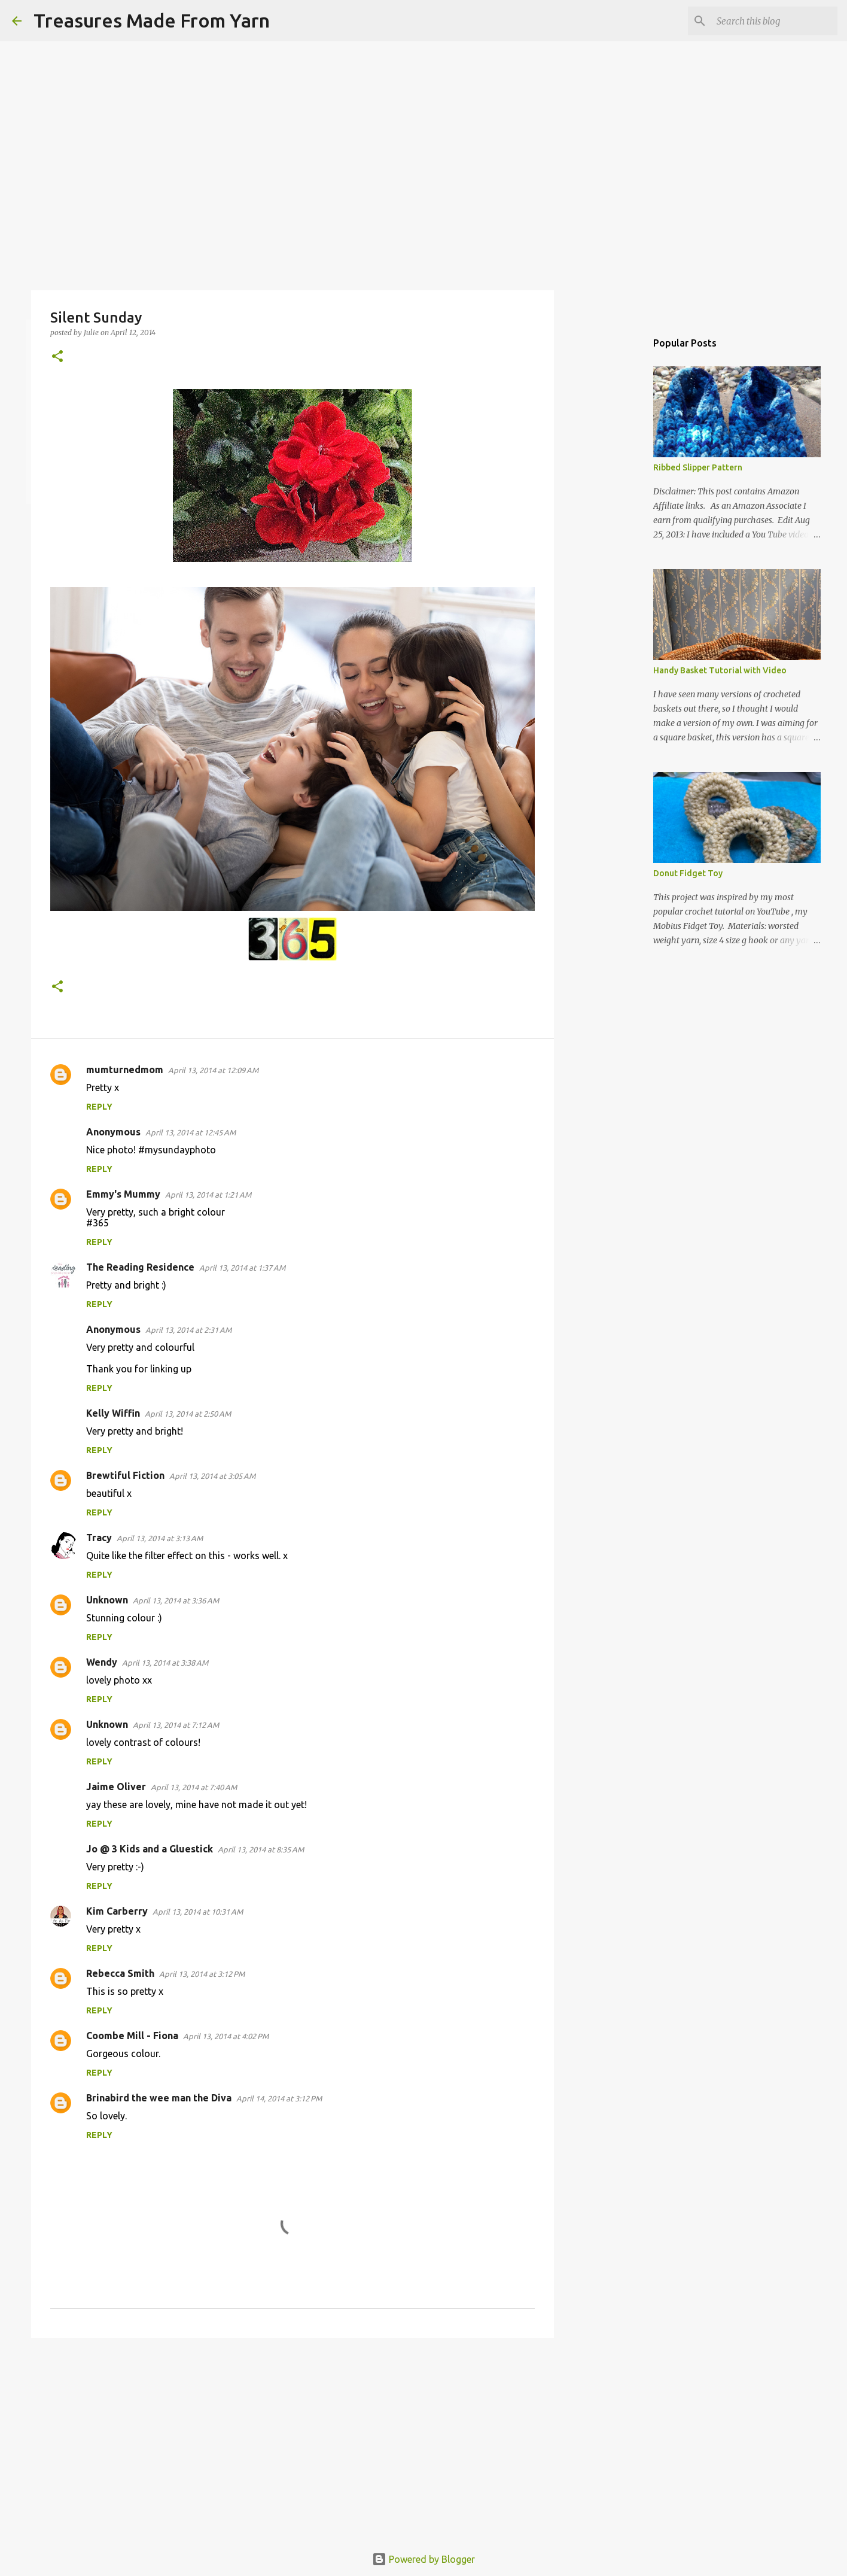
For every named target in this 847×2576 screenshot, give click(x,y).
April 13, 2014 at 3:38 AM (165, 1662)
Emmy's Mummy (123, 1194)
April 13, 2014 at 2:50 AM (188, 1413)
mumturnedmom (124, 1069)
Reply (99, 1106)
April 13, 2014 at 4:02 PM (226, 2036)
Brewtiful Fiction (125, 1475)
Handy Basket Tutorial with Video (720, 670)
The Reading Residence (140, 1267)
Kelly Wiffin (113, 1413)
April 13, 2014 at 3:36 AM (176, 1600)
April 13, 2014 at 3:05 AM (212, 1476)
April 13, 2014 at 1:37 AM (242, 1267)
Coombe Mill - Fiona (132, 2035)
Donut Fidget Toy (688, 873)
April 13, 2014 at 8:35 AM (261, 1849)
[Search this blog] (774, 21)
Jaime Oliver (116, 1786)
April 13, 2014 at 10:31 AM (198, 1911)
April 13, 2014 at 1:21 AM (208, 1194)
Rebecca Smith (120, 1973)
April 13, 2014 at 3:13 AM (160, 1538)
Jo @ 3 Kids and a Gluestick (149, 1848)
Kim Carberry (117, 1911)
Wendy (101, 1662)
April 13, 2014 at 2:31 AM (188, 1330)
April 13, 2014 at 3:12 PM (202, 1974)
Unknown (107, 1599)
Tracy (99, 1537)
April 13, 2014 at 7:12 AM (176, 1725)
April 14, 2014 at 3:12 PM (279, 2098)
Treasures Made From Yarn (151, 20)
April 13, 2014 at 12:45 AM (190, 1132)
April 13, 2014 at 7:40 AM (194, 1787)
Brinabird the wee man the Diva (158, 2097)
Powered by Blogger (423, 2559)
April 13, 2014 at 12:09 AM (213, 1070)
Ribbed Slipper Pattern (697, 467)
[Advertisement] (292, 2439)
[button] (57, 357)
